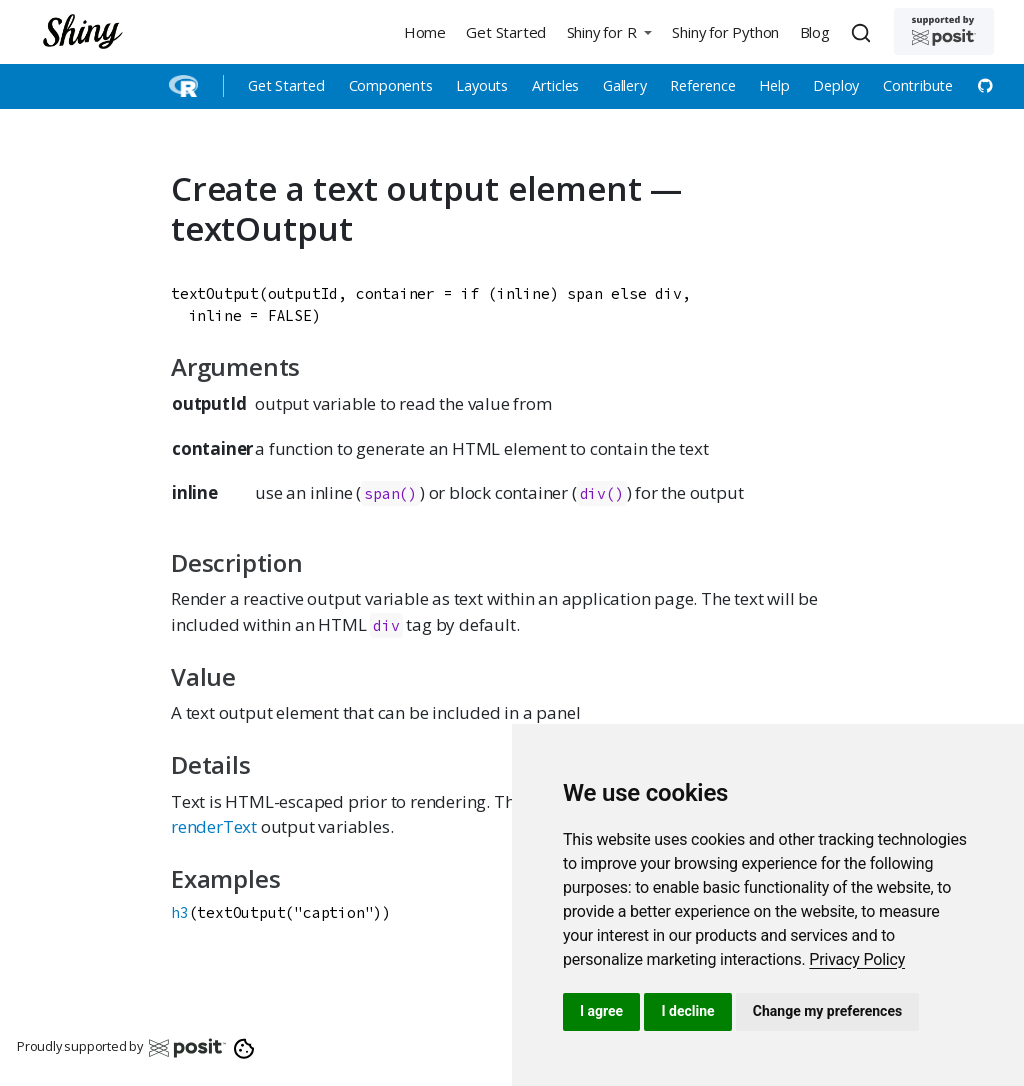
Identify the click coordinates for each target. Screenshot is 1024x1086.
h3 (180, 912)
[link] (857, 959)
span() (390, 493)
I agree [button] (601, 1011)
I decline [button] (687, 1011)
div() (602, 493)
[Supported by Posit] (944, 31)
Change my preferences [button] (827, 1011)
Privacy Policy (857, 959)
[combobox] (864, 32)
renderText (214, 826)
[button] (609, 31)
